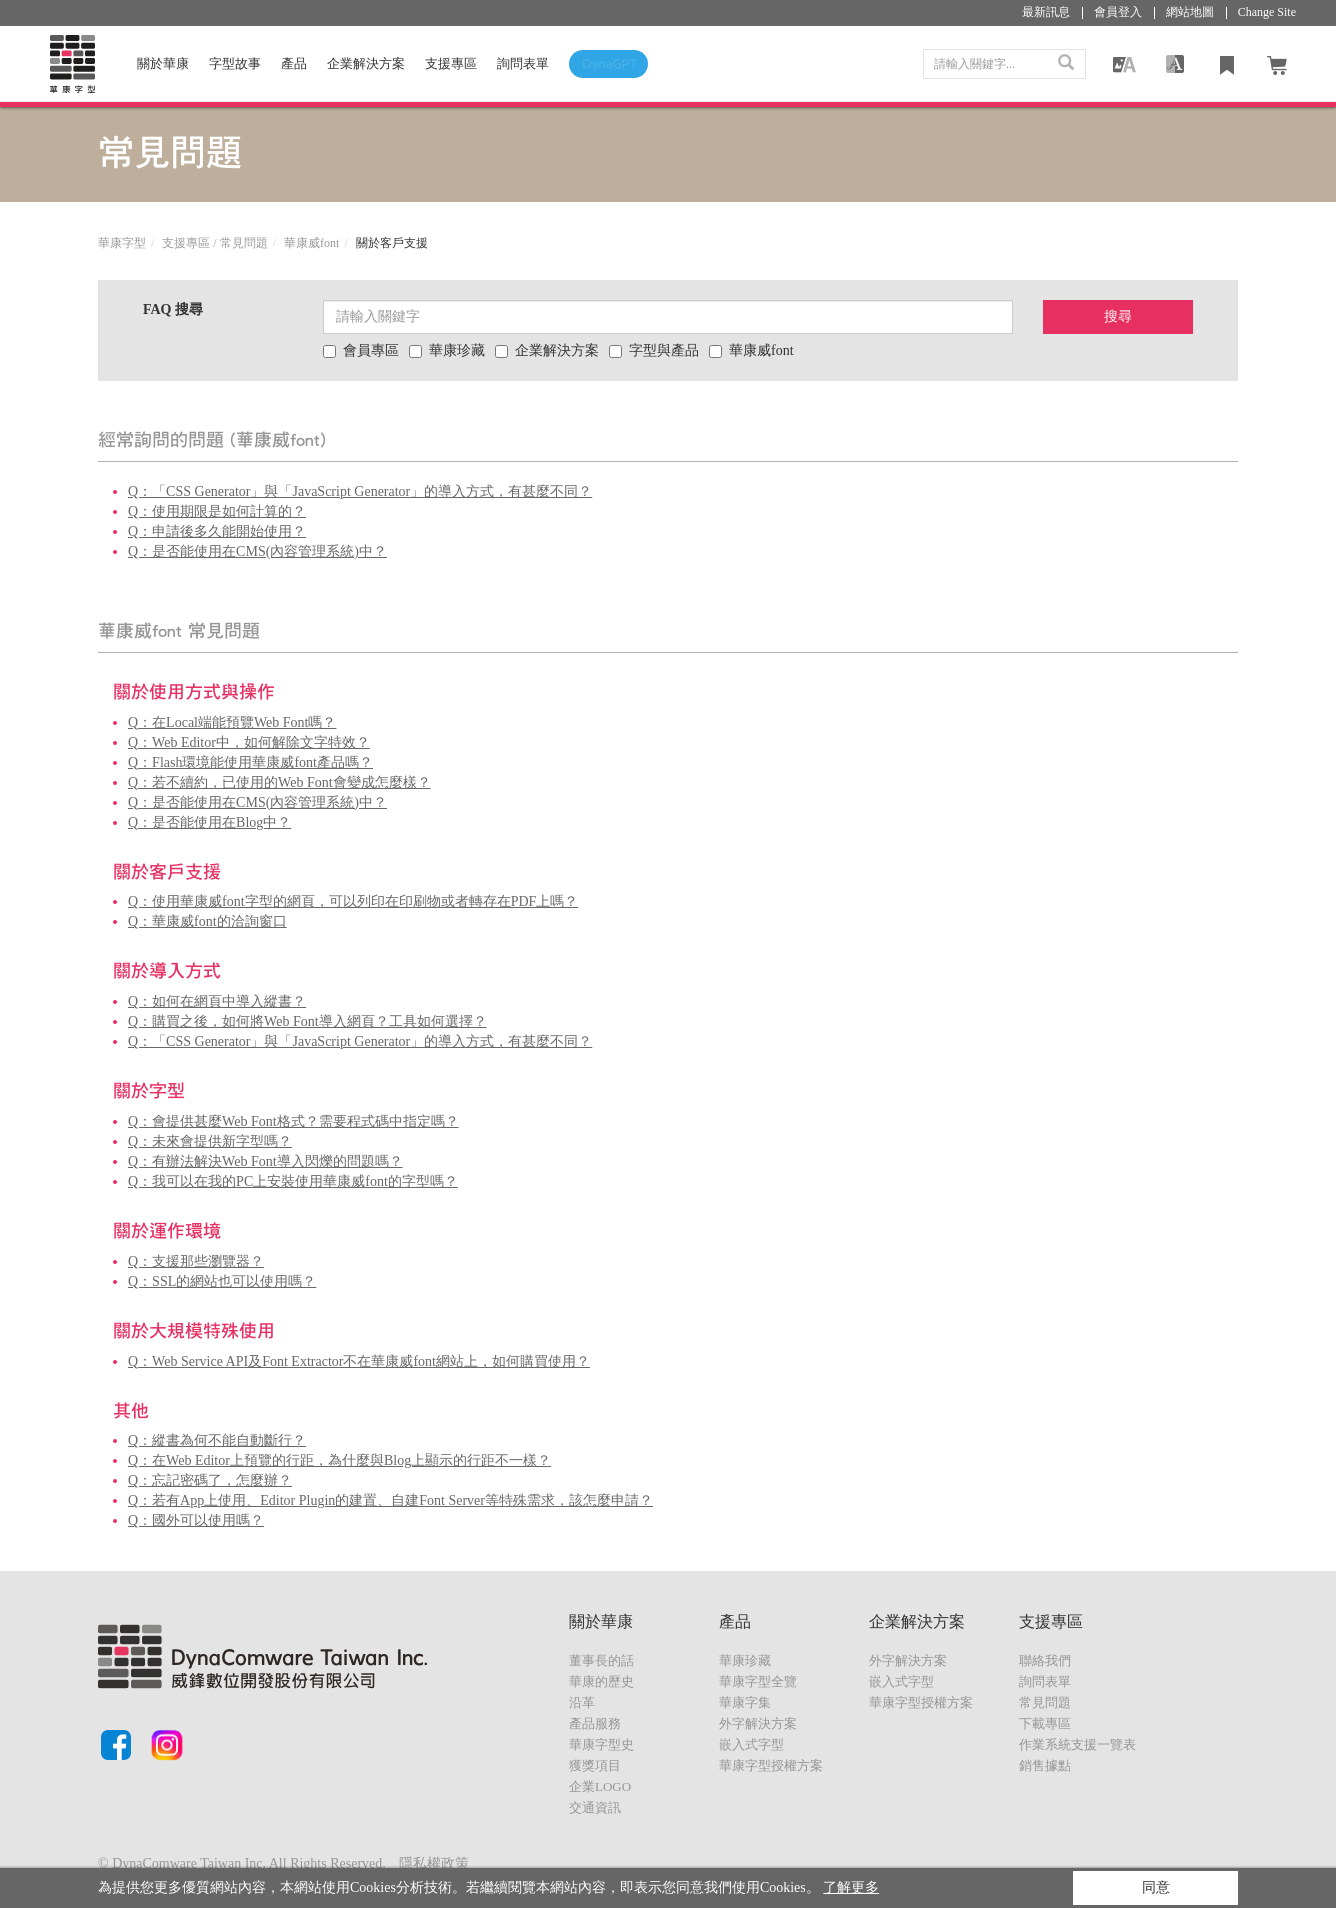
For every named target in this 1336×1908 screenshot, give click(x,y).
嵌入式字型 (751, 1744)
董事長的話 (601, 1660)
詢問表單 (1045, 1681)
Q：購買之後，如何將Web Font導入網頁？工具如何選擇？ (307, 1021)
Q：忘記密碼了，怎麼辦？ (210, 1480)
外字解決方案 (758, 1723)
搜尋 (1118, 316)
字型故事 (235, 63)
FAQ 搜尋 (173, 309)
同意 (1156, 1887)
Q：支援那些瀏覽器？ (196, 1261)
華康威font (311, 243)
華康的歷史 (601, 1681)
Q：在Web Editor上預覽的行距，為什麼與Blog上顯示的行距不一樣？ (339, 1460)
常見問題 (1045, 1702)
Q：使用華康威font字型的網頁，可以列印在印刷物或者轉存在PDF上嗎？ (353, 901)
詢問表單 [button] (523, 63)
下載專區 (1045, 1723)
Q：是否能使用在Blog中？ (209, 822)
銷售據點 (1045, 1765)
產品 (294, 63)
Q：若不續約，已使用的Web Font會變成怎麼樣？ (279, 782)
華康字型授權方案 (771, 1765)
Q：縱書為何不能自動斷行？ (217, 1440)
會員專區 (361, 350)
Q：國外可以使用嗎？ (196, 1520)
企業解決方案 (366, 63)
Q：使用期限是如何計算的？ (217, 511)
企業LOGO (600, 1786)
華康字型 (122, 243)
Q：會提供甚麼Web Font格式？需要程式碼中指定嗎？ (293, 1121)
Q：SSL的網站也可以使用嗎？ (222, 1281)
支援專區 (451, 63)
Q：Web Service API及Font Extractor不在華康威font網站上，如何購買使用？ (359, 1361)
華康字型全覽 (758, 1681)
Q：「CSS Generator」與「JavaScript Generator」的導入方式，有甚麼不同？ (360, 491)
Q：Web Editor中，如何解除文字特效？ (249, 742)
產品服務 (595, 1723)
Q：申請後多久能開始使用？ (217, 531)
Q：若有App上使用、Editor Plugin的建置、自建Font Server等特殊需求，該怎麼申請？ (390, 1500)
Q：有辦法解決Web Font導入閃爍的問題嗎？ (265, 1161)
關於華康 (163, 63)
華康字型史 (601, 1744)
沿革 (582, 1702)
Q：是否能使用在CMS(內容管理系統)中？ (257, 551)
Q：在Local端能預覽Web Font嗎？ (232, 722)
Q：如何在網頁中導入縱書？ (217, 1001)
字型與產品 (654, 350)
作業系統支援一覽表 (1077, 1744)
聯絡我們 (1045, 1660)
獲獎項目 (595, 1765)
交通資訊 (595, 1807)
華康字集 (745, 1702)
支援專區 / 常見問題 (214, 243)
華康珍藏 (447, 350)
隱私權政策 (434, 1863)
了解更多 (851, 1887)
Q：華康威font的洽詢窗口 (207, 921)
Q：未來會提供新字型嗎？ (210, 1141)
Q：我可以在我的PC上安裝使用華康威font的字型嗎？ (293, 1181)
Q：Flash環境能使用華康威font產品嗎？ (250, 762)
